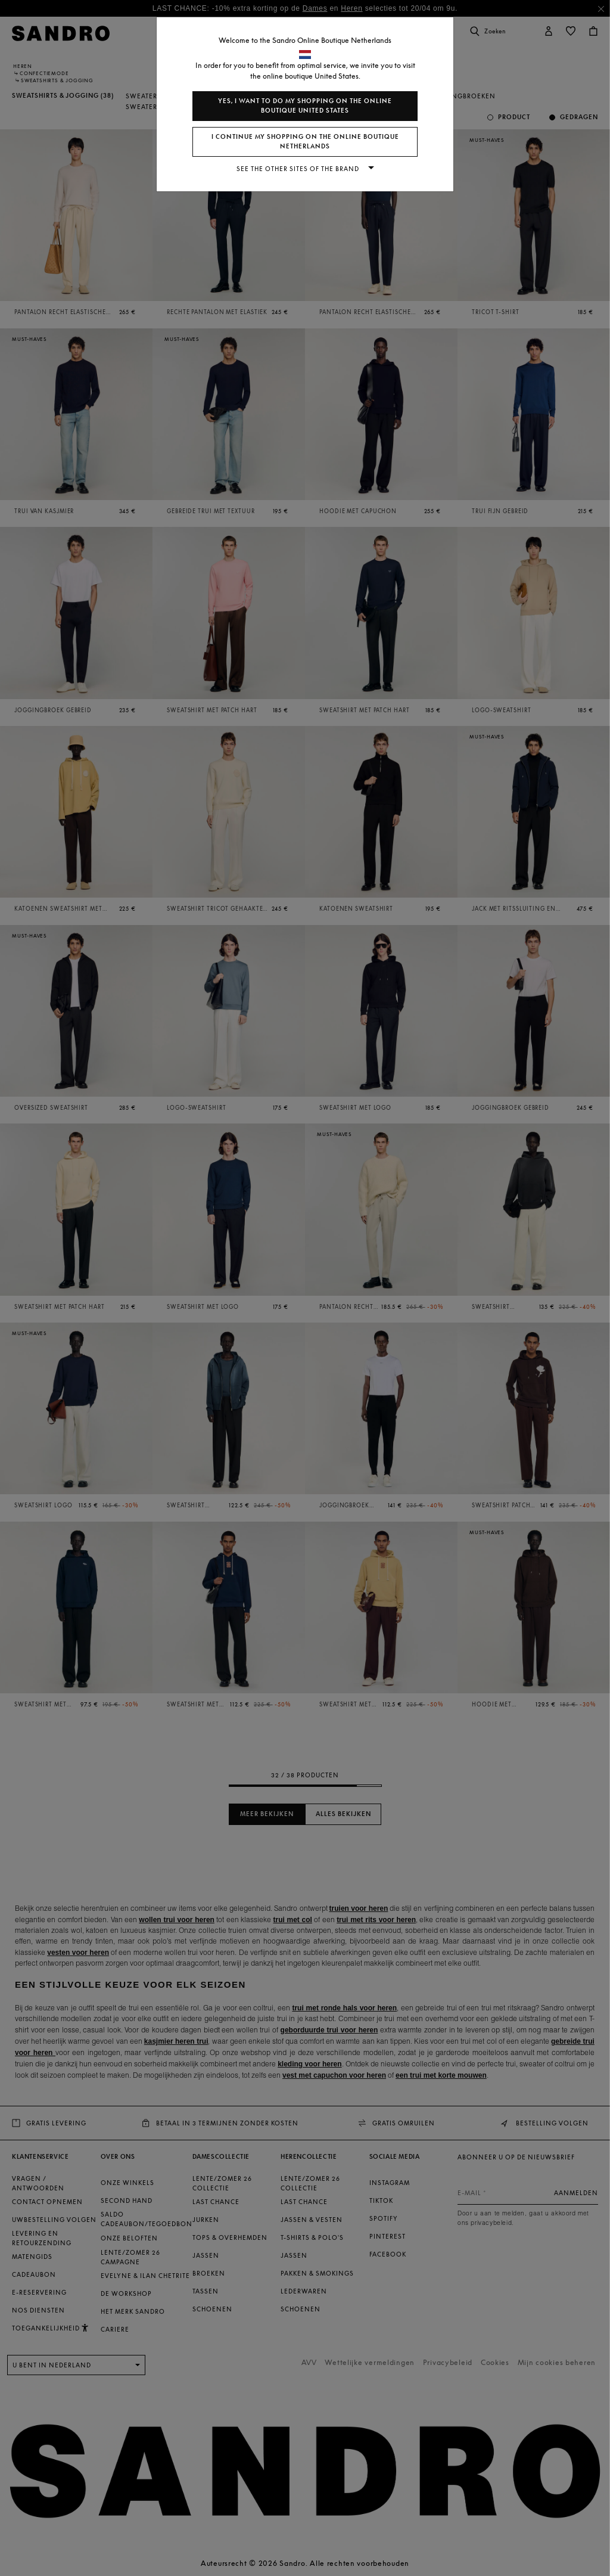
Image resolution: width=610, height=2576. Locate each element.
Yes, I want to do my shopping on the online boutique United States (305, 105)
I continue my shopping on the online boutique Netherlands (305, 141)
